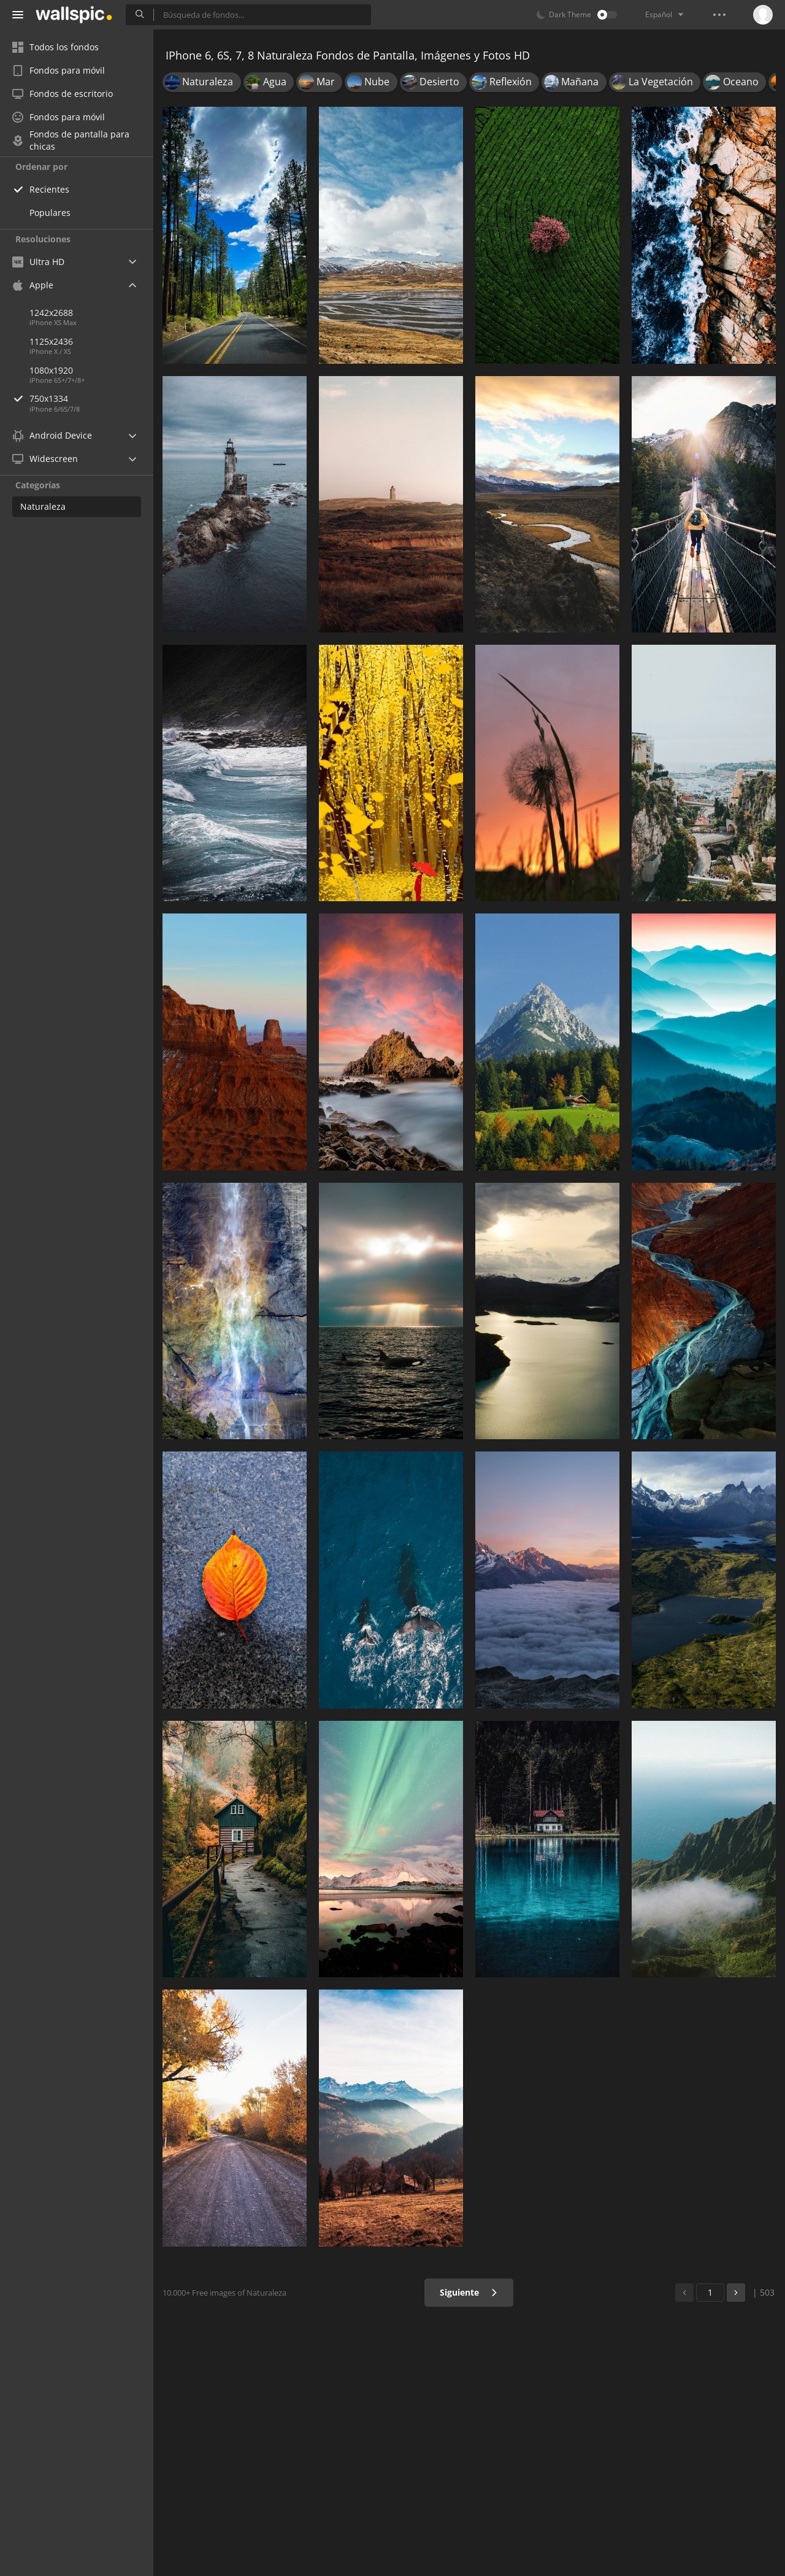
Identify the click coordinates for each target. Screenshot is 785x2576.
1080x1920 (51, 370)
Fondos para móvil (58, 70)
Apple (32, 285)
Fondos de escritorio (62, 93)
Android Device (52, 435)
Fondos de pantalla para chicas (70, 140)
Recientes (49, 189)
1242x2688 (51, 312)
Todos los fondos (55, 47)
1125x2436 (51, 341)
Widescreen (45, 458)
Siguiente (469, 2292)
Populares (50, 212)
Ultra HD (38, 261)
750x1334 (91, 398)
